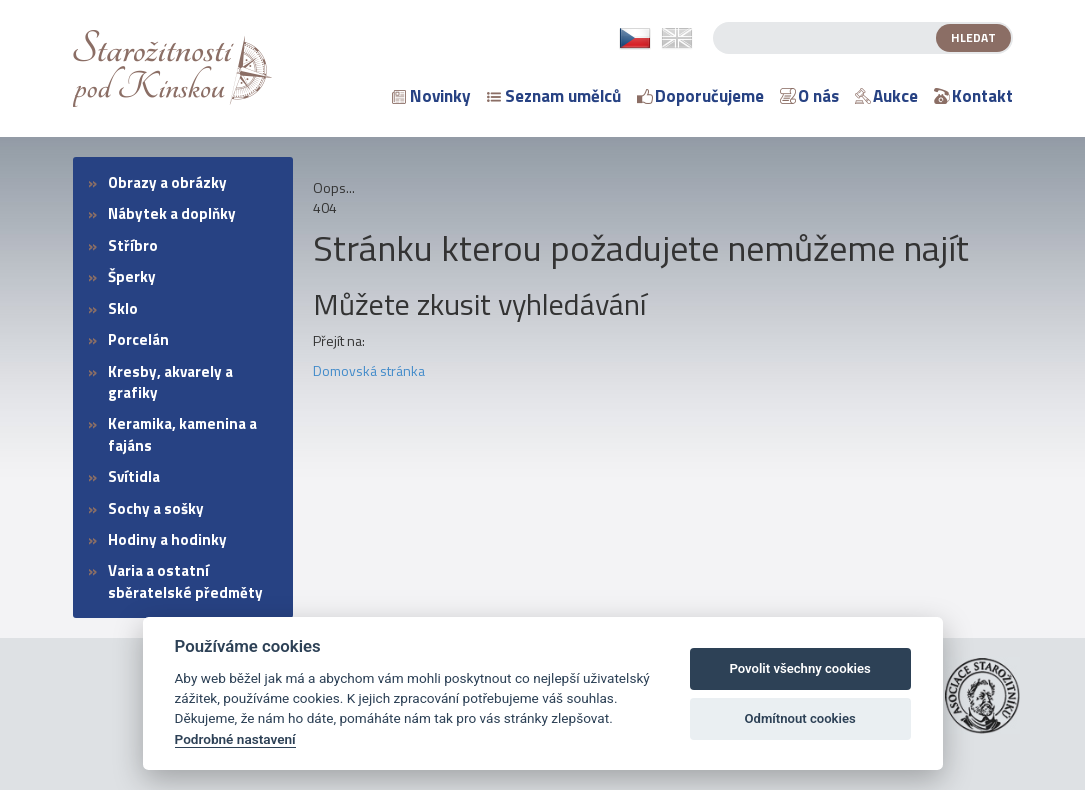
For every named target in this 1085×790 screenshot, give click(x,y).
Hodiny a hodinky (167, 539)
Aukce (886, 96)
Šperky (132, 276)
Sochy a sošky (156, 508)
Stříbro (133, 245)
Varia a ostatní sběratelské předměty (185, 581)
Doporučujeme (700, 96)
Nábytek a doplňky (172, 213)
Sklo (123, 308)
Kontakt (973, 96)
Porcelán (138, 339)
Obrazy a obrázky (167, 182)
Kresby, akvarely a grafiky (170, 382)
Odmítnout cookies (799, 718)
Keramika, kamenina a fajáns (182, 434)
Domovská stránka (369, 370)
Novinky (431, 96)
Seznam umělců (554, 96)
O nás (809, 96)
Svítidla (134, 476)
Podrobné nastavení (235, 739)
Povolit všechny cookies (799, 668)
